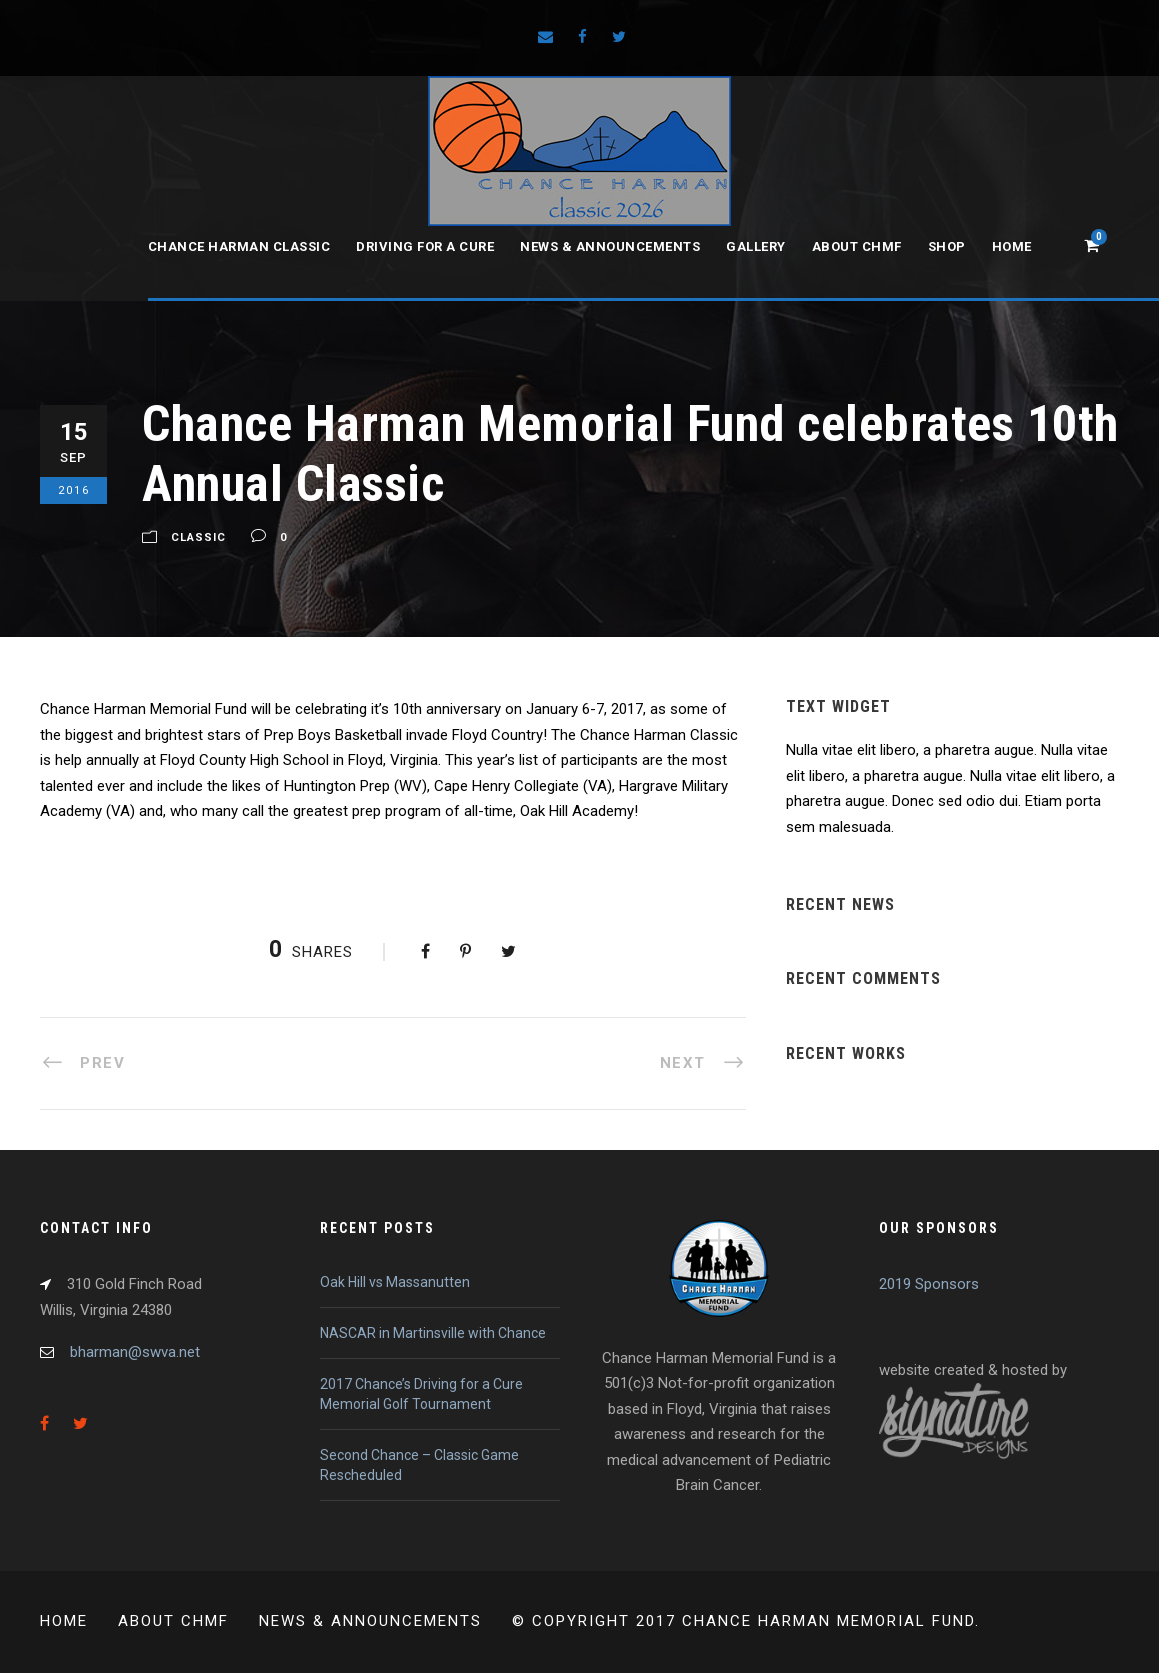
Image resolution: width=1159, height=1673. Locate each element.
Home (1012, 246)
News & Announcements (610, 246)
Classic (198, 538)
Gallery (756, 246)
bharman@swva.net (135, 1352)
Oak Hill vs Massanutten (395, 1282)
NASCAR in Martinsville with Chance (433, 1333)
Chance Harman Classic (239, 246)
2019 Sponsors (929, 1284)
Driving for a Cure (425, 246)
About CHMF (857, 246)
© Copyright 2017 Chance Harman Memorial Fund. (746, 1621)
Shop (947, 246)
